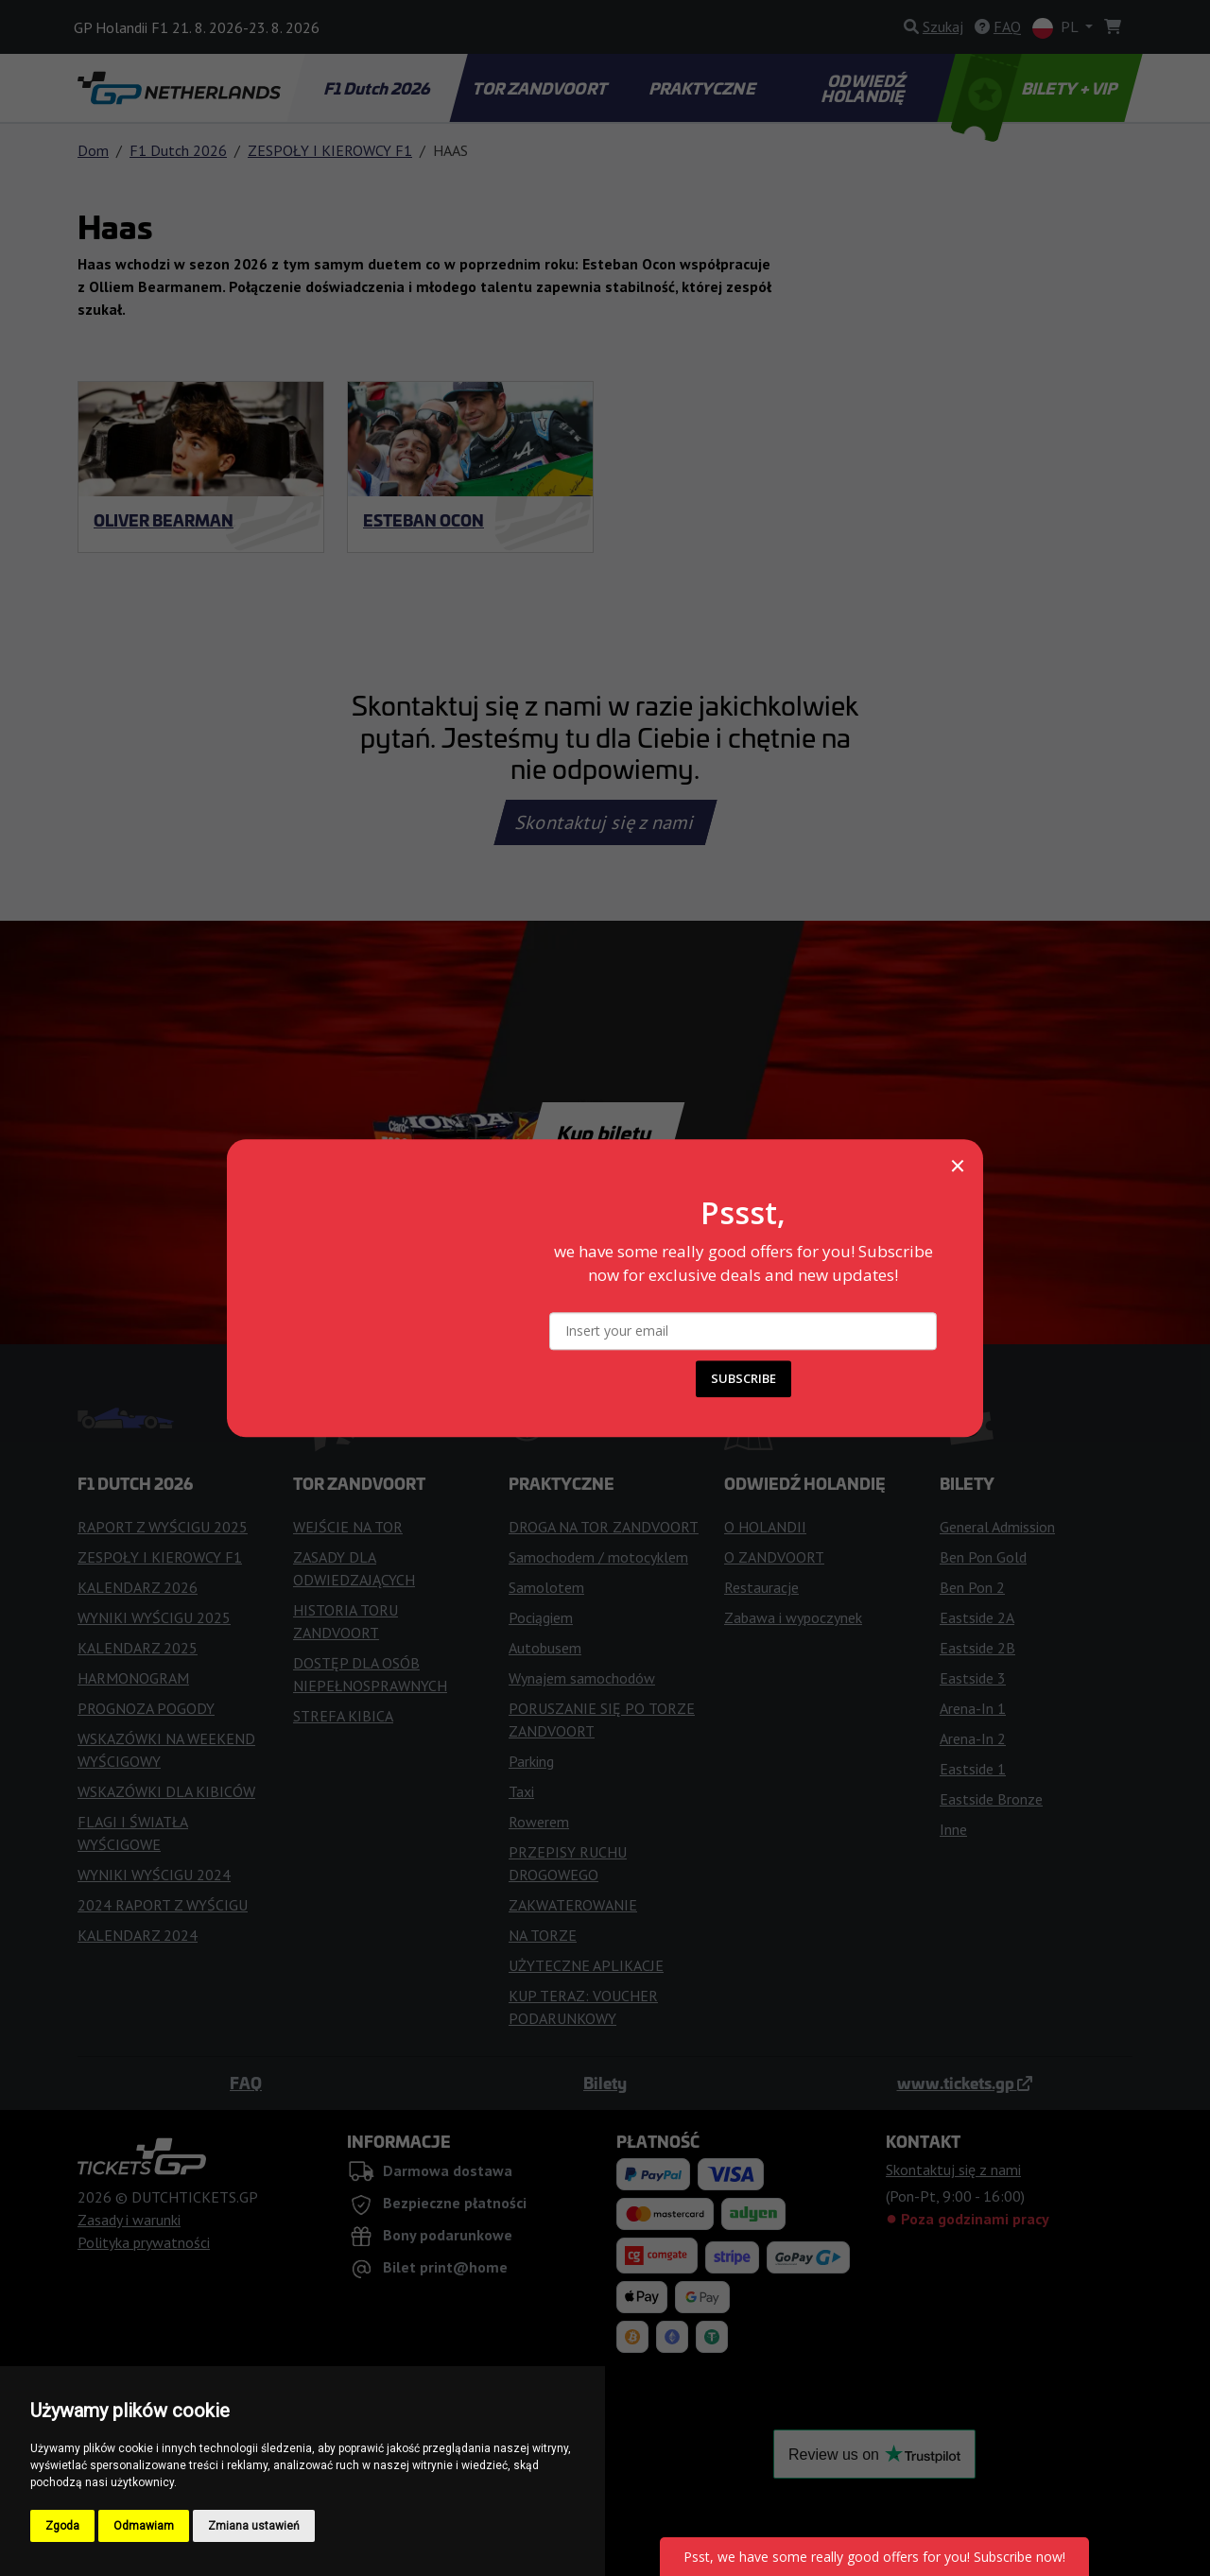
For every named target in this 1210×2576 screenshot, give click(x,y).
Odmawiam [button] (143, 2526)
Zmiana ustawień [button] (254, 2526)
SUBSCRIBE (743, 1378)
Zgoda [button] (62, 2526)
